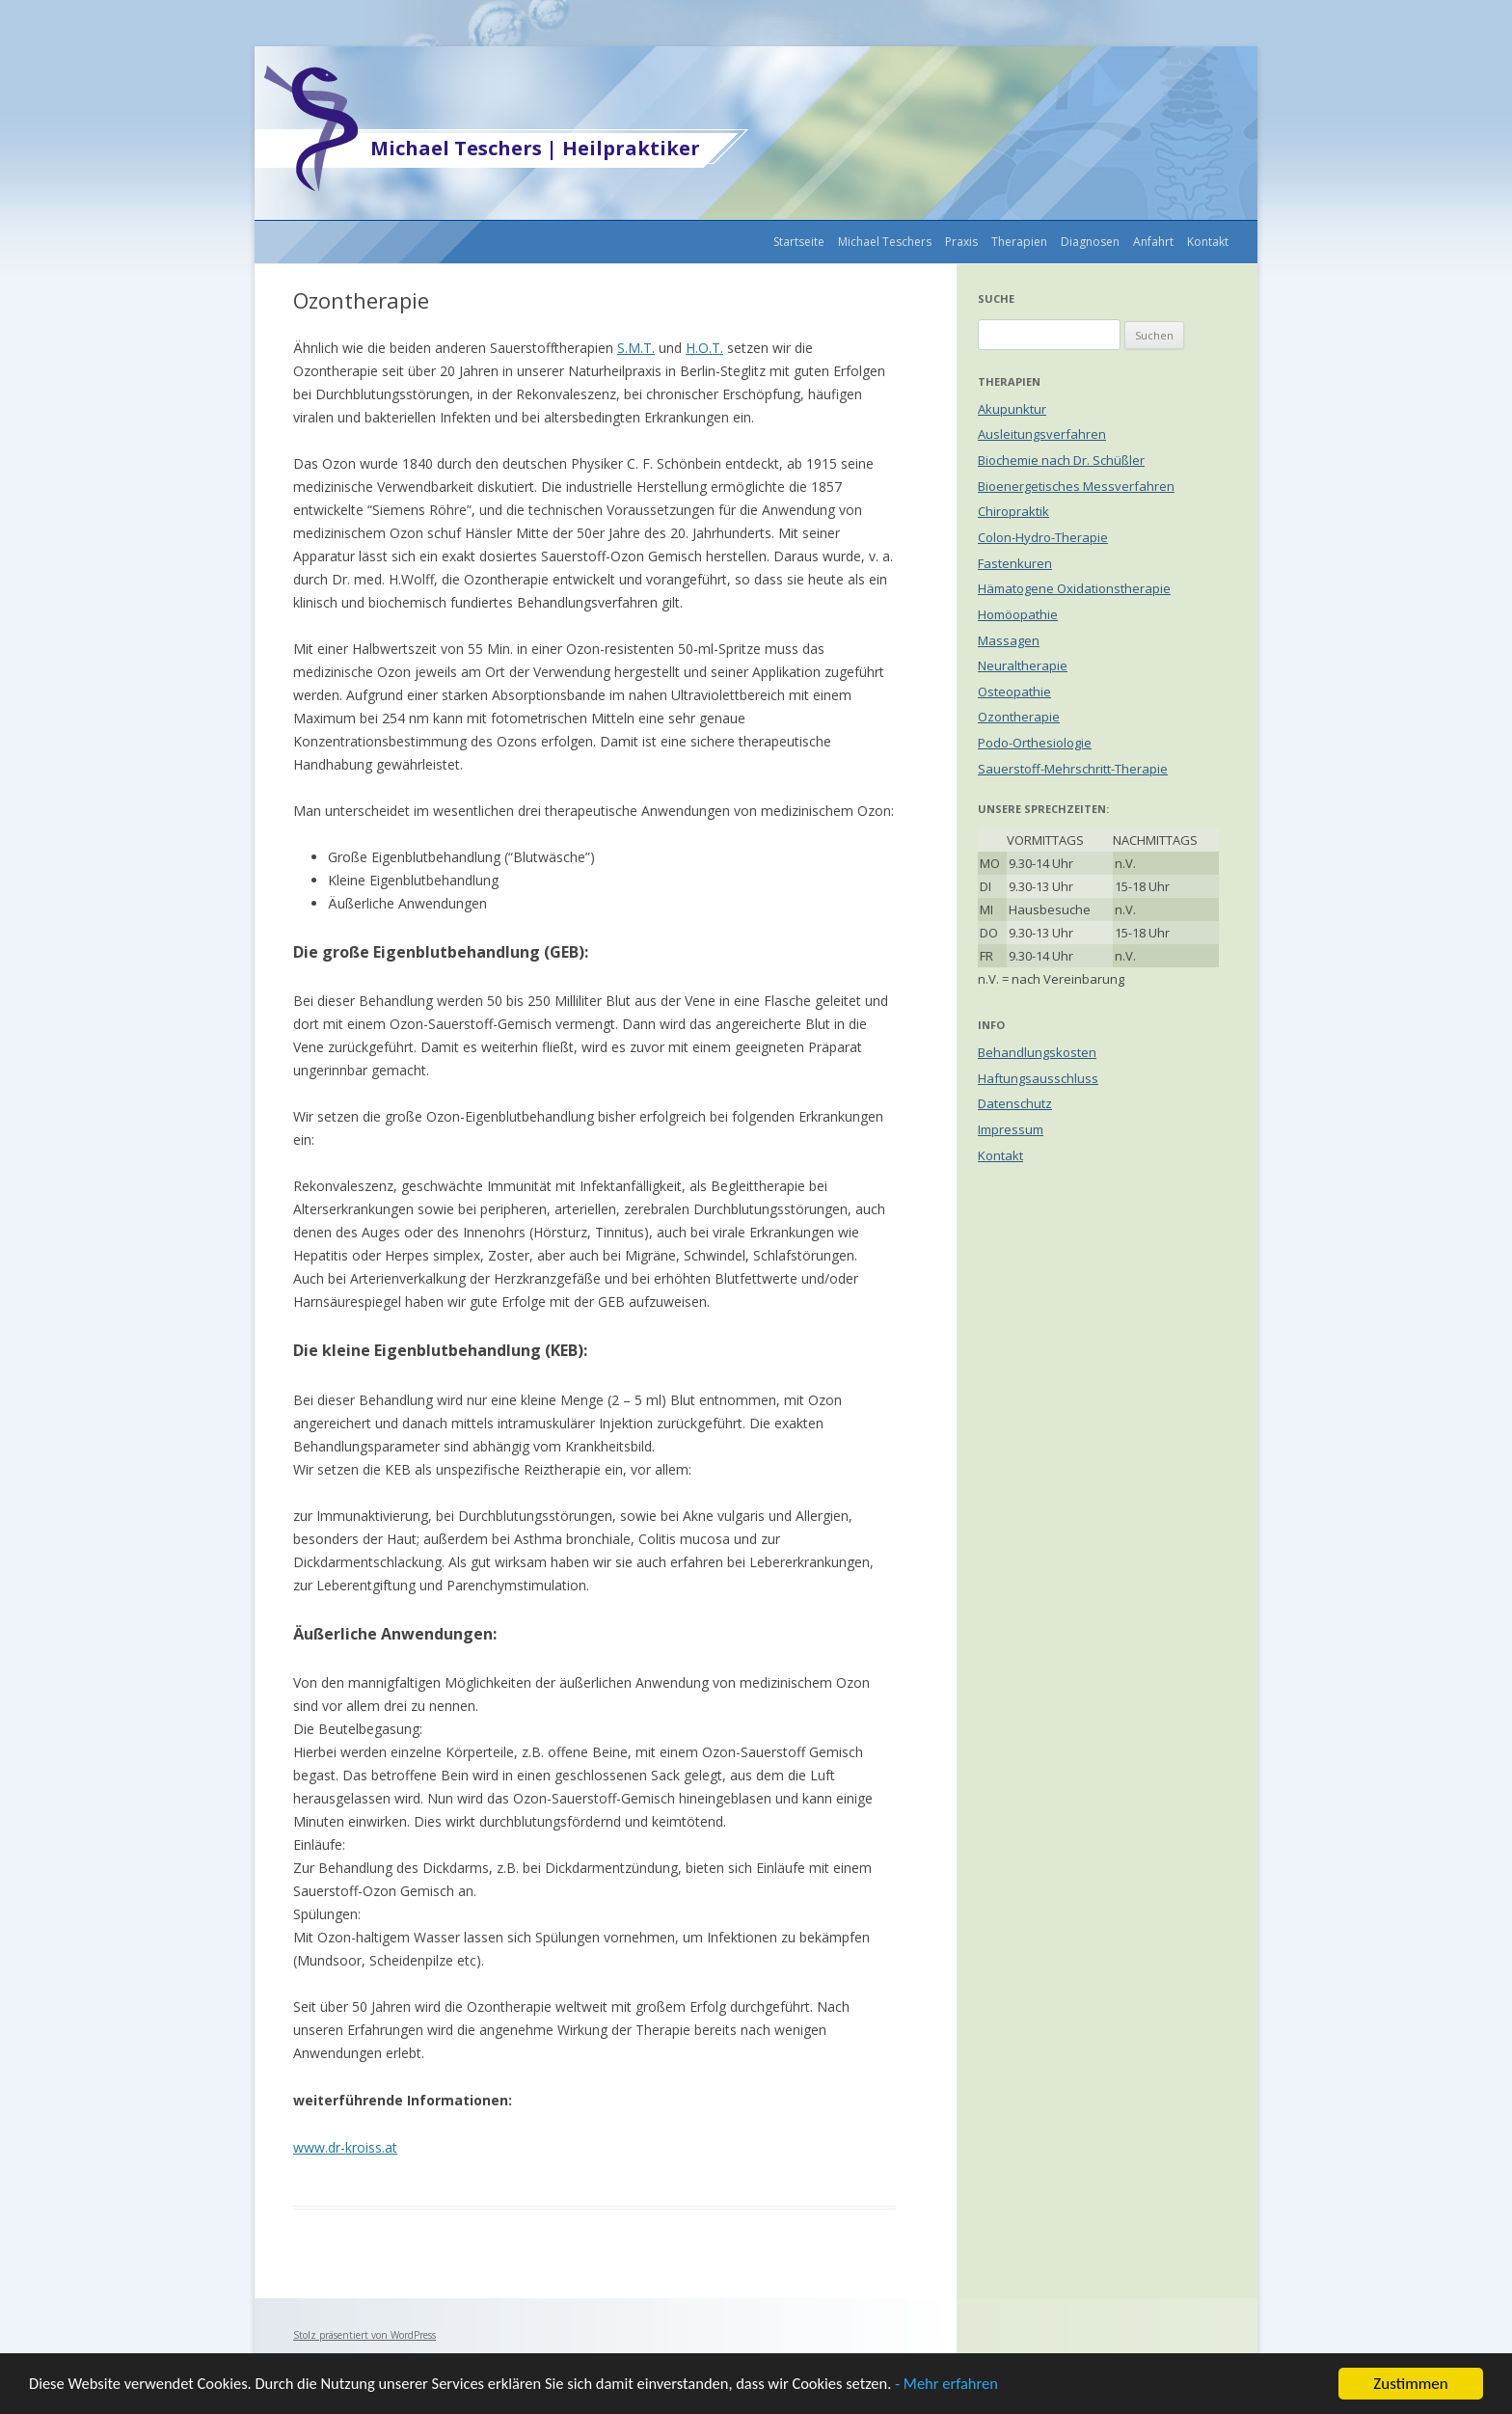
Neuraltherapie (1022, 665)
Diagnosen (1090, 241)
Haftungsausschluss (1038, 1078)
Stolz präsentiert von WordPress (364, 2335)
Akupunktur (1012, 409)
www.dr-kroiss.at (345, 2147)
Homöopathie (1018, 614)
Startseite (798, 241)
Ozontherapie (1019, 716)
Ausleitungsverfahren (1042, 434)
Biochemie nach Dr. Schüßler (1061, 460)
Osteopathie (1014, 691)
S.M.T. (636, 348)
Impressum (1010, 1129)
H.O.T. (704, 348)
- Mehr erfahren (976, 2389)
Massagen (1009, 640)
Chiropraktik (1013, 511)
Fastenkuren (1015, 563)
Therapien (1019, 241)
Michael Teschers (885, 241)
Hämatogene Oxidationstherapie (1074, 588)
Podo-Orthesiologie (1035, 742)
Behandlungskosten (1037, 1052)
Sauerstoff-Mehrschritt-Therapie (1073, 768)
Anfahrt (1153, 241)
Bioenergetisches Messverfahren (1076, 486)
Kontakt (1207, 241)
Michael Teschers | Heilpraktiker (535, 148)
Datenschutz (1015, 1103)
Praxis (961, 241)
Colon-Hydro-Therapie (1043, 537)
